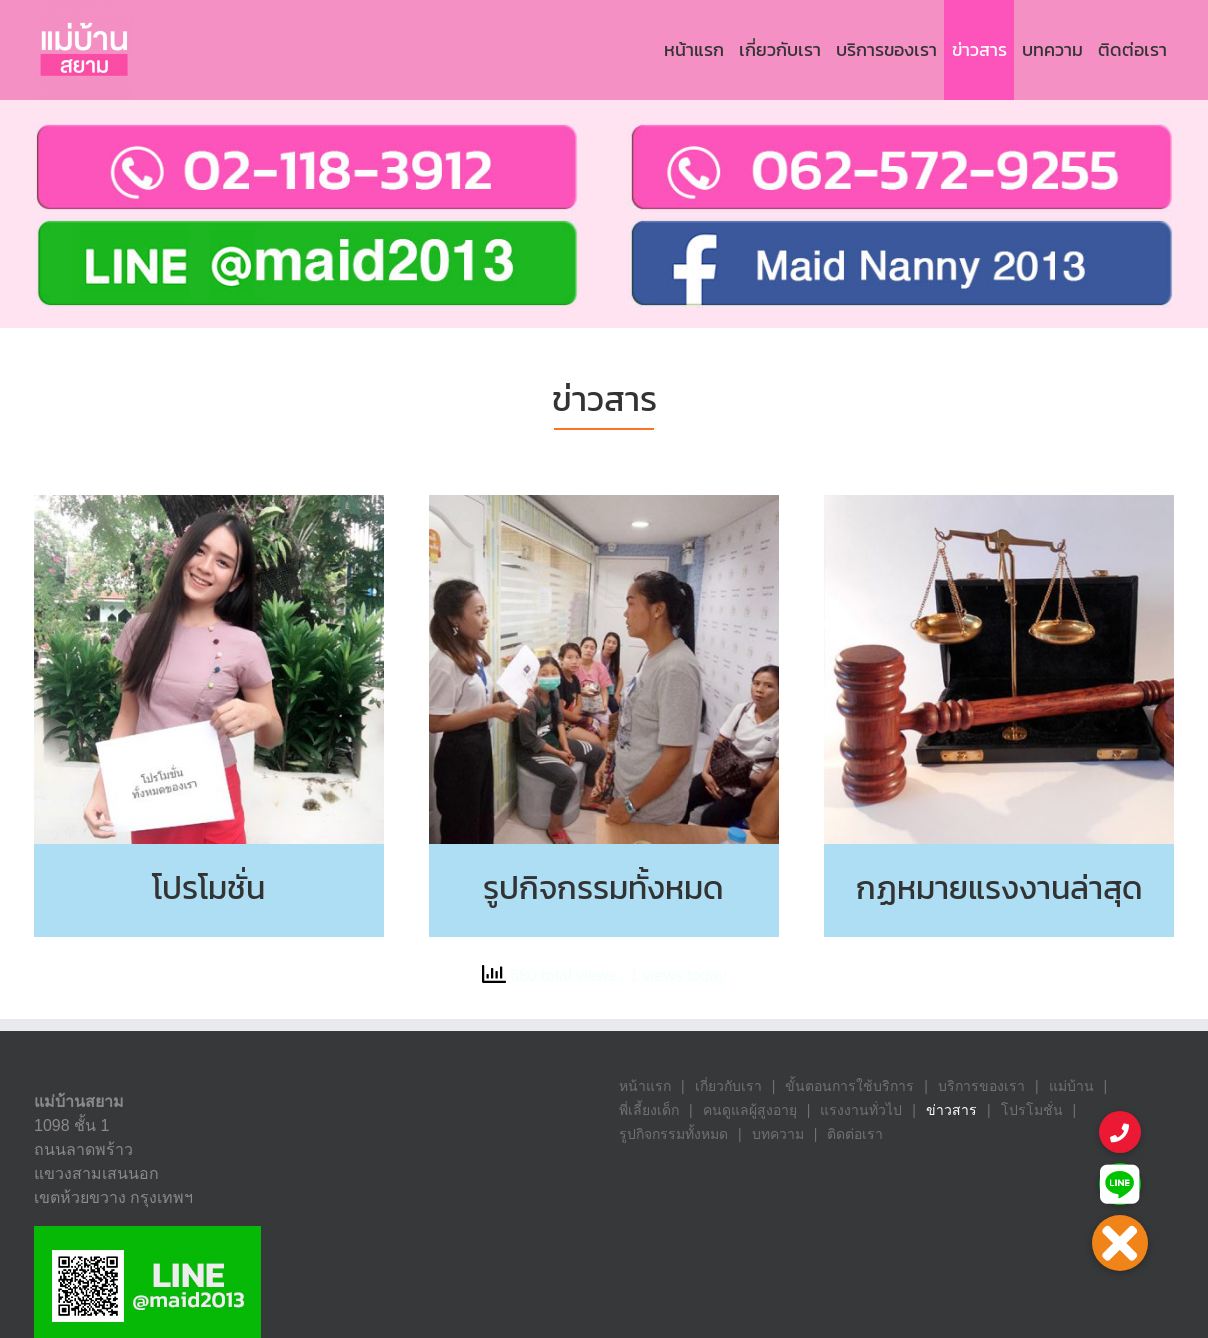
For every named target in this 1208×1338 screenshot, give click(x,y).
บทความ (778, 1134)
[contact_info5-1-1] (900, 228)
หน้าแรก (645, 1086)
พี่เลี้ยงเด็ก (649, 1110)
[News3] (999, 506)
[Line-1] (307, 228)
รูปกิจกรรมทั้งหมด (603, 888)
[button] (1120, 1243)
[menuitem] (693, 50)
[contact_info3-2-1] (900, 132)
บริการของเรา (981, 1086)
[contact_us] (307, 132)
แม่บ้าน (1071, 1086)
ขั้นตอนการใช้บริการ (849, 1086)
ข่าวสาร (951, 1110)
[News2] (209, 506)
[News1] (604, 506)
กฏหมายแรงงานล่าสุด (999, 888)
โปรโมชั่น (208, 888)
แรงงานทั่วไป (861, 1110)
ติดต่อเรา (855, 1134)
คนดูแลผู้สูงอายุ (750, 1110)
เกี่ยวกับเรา (728, 1086)
